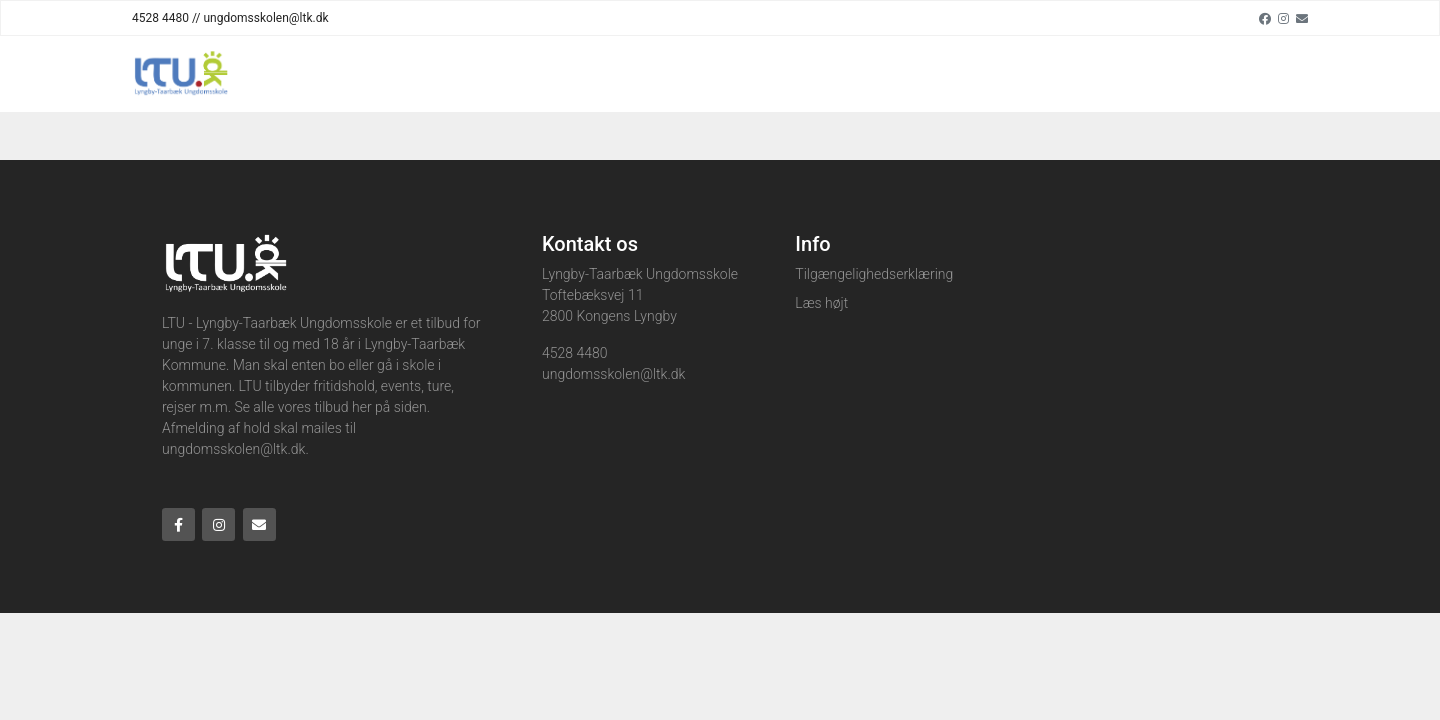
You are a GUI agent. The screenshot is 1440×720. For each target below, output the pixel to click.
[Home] (180, 74)
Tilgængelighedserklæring (874, 274)
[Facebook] (1265, 18)
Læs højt (821, 303)
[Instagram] (1283, 18)
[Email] (1302, 18)
